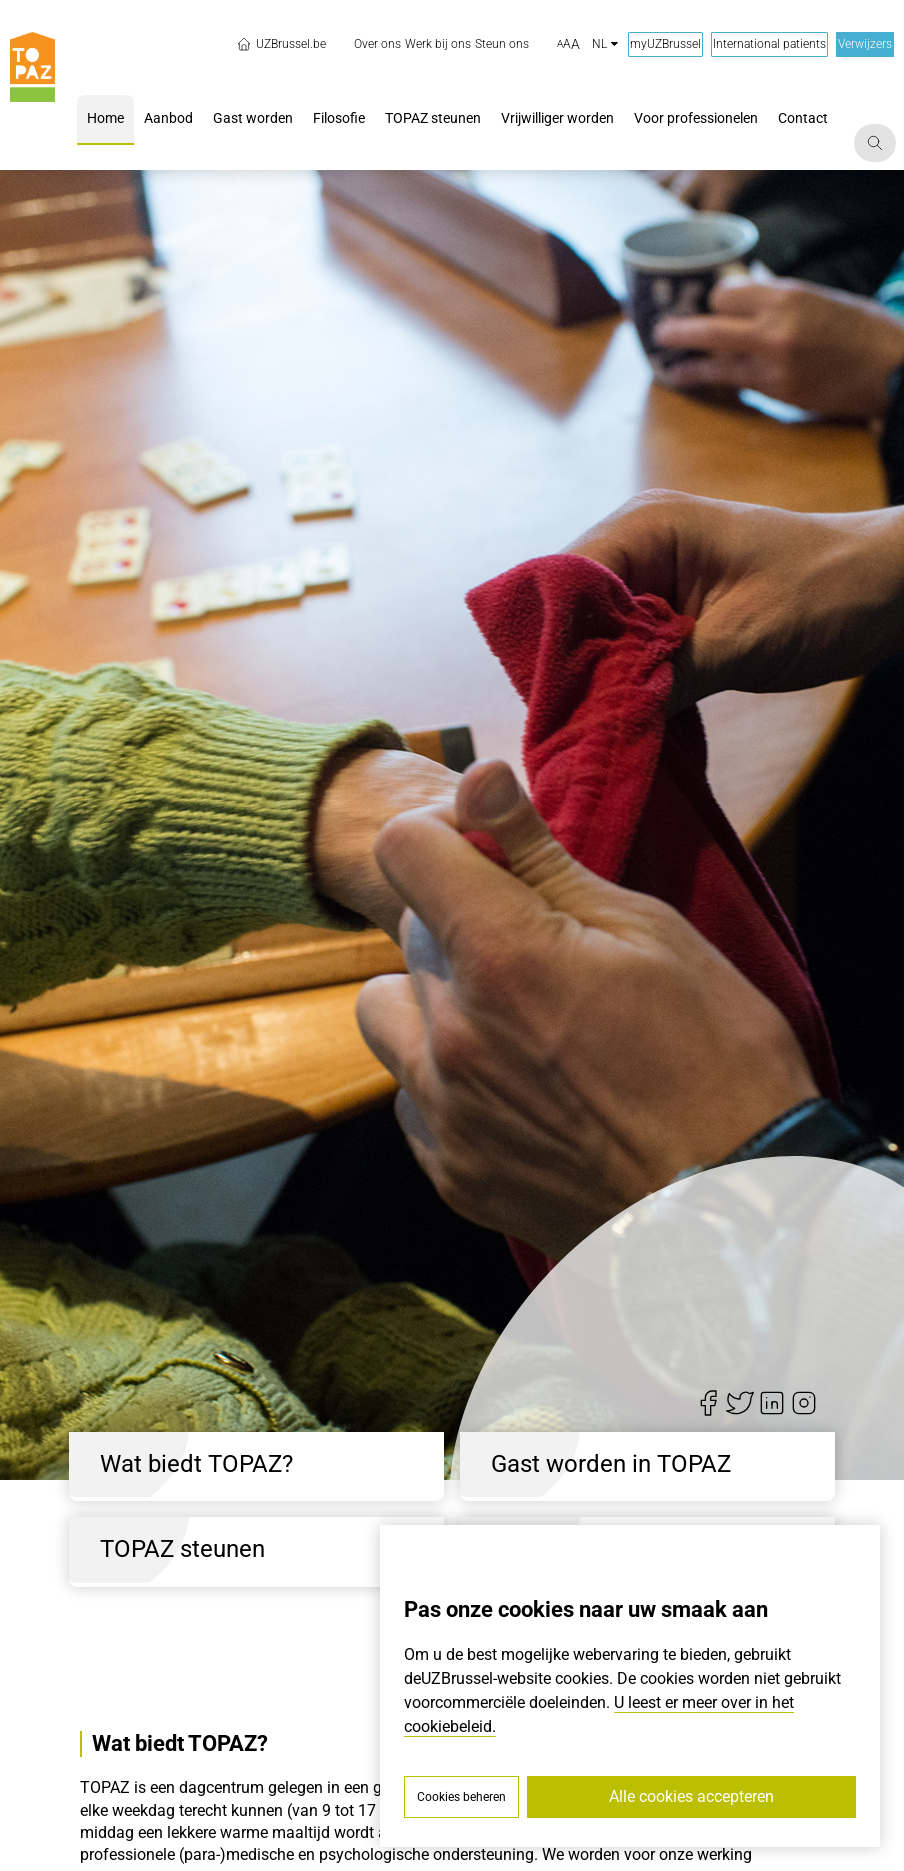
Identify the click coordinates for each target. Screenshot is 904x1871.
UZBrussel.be (281, 44)
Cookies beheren (461, 1797)
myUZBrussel (665, 44)
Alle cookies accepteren (691, 1796)
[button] (568, 45)
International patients (769, 44)
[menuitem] (377, 44)
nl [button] (605, 44)
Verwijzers (865, 44)
